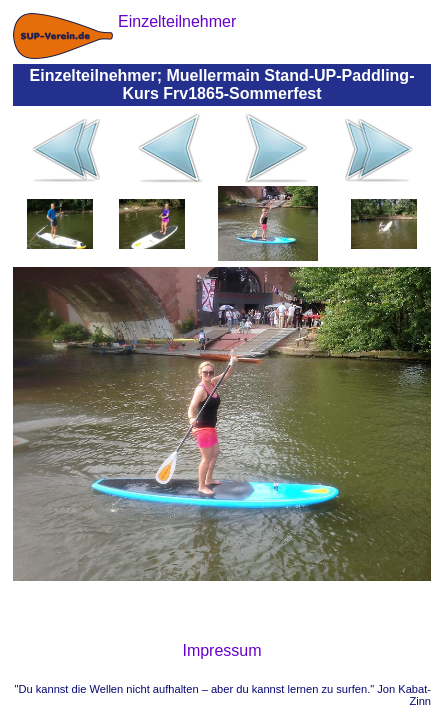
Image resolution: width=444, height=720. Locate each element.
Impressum (221, 650)
